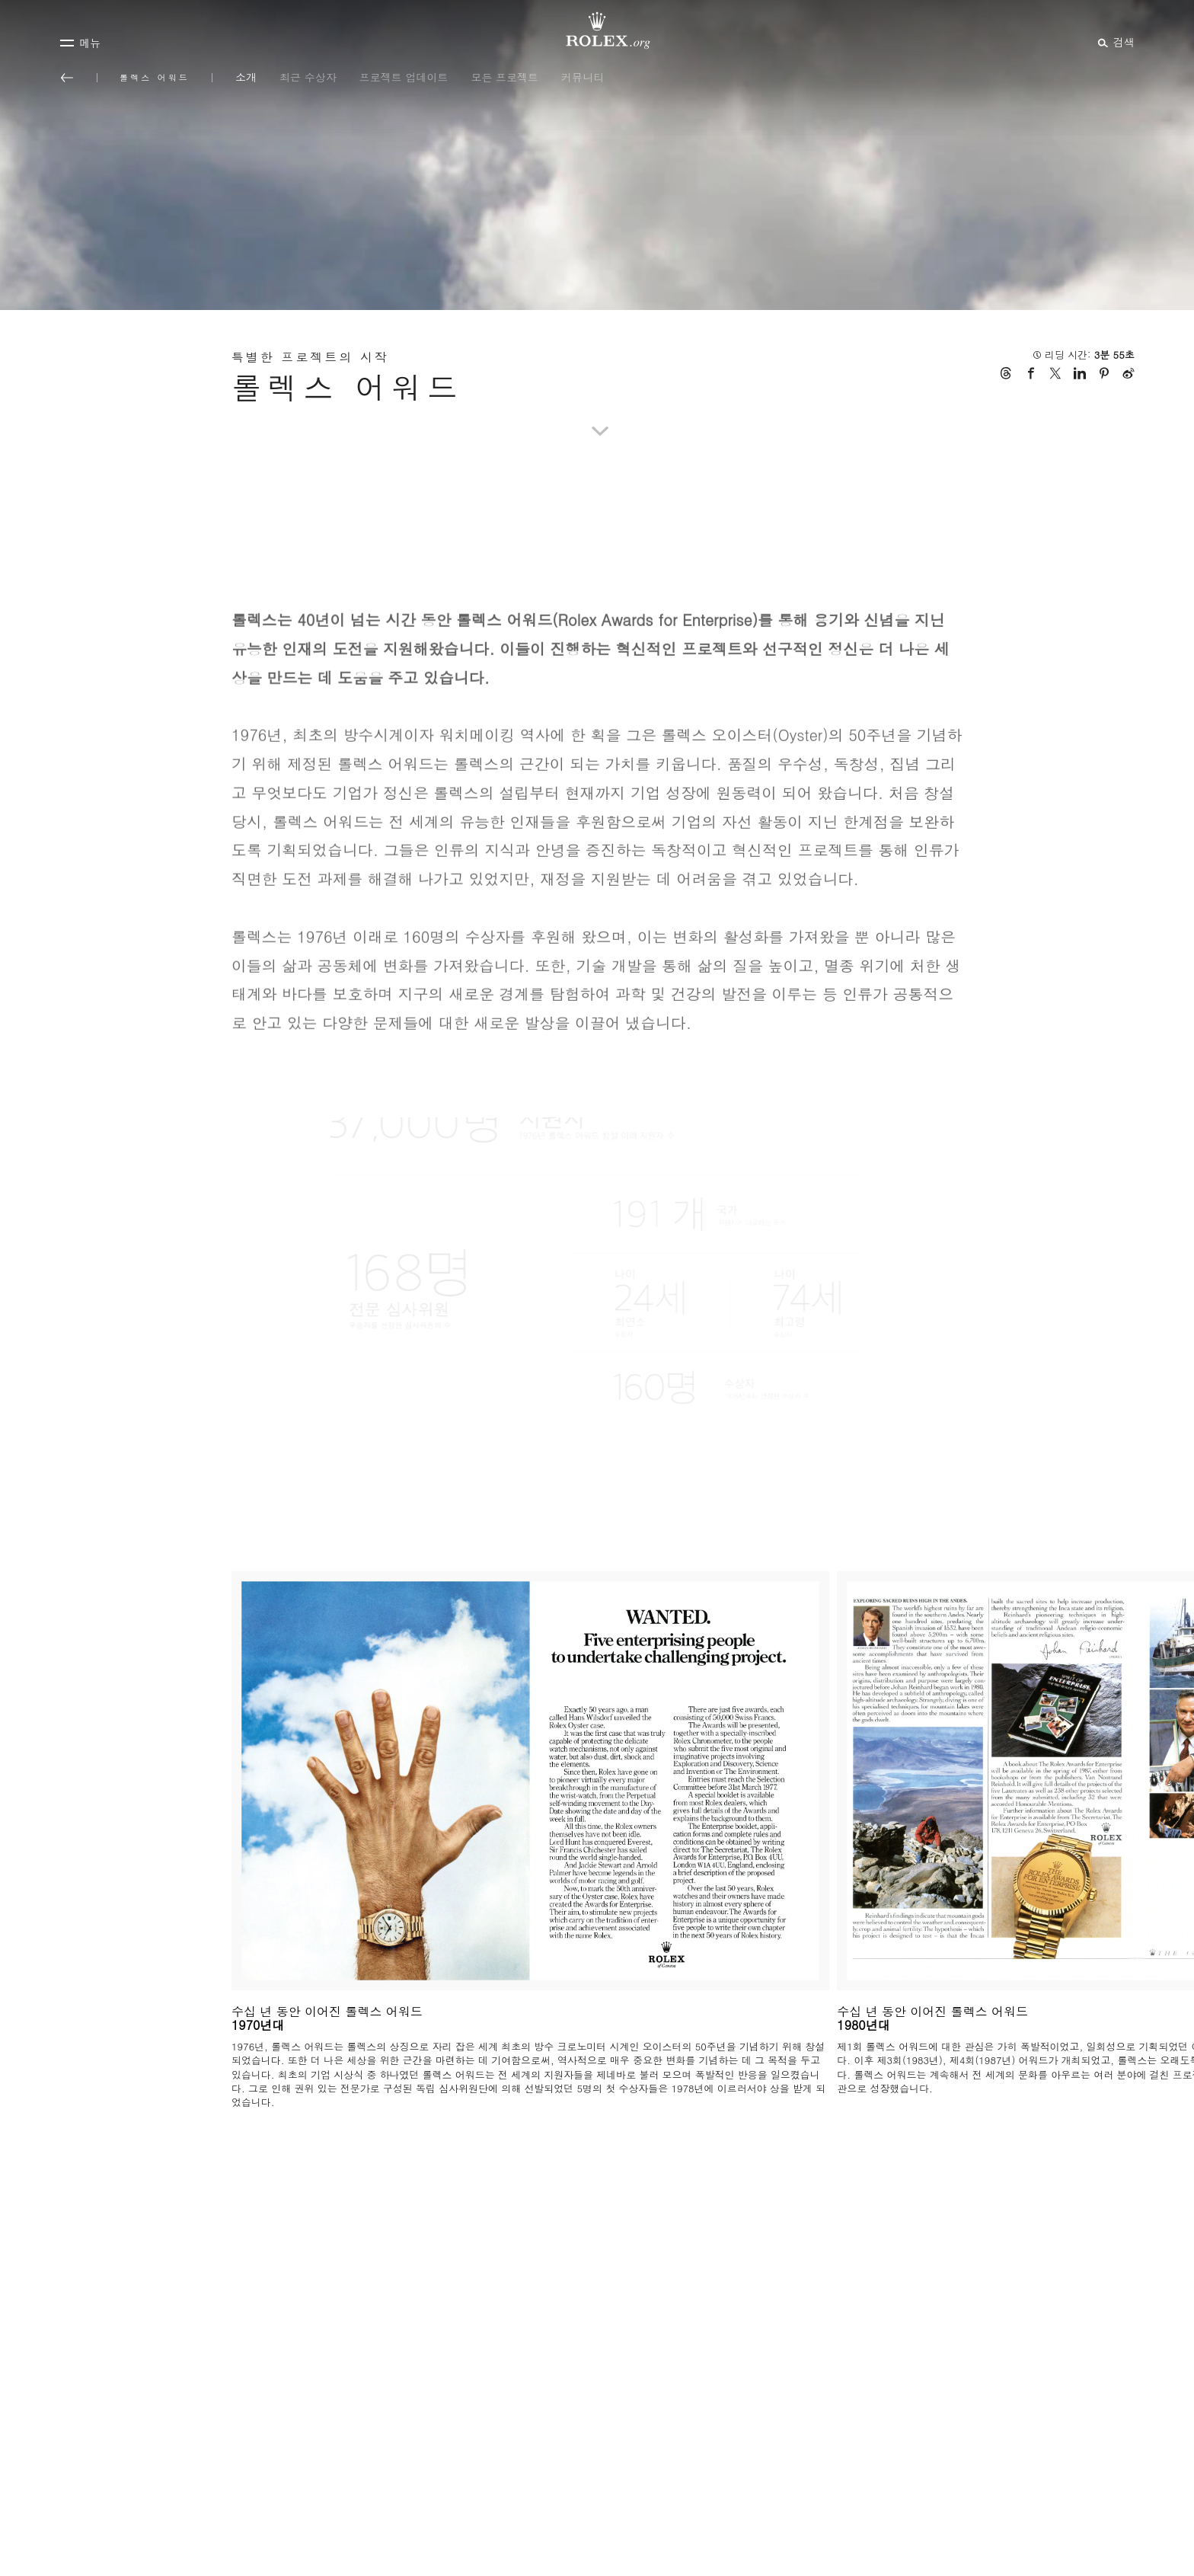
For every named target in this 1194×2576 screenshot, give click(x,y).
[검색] (1114, 42)
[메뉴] (80, 42)
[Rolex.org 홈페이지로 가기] (597, 30)
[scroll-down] (597, 412)
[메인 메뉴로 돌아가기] (67, 78)
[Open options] (597, 1274)
